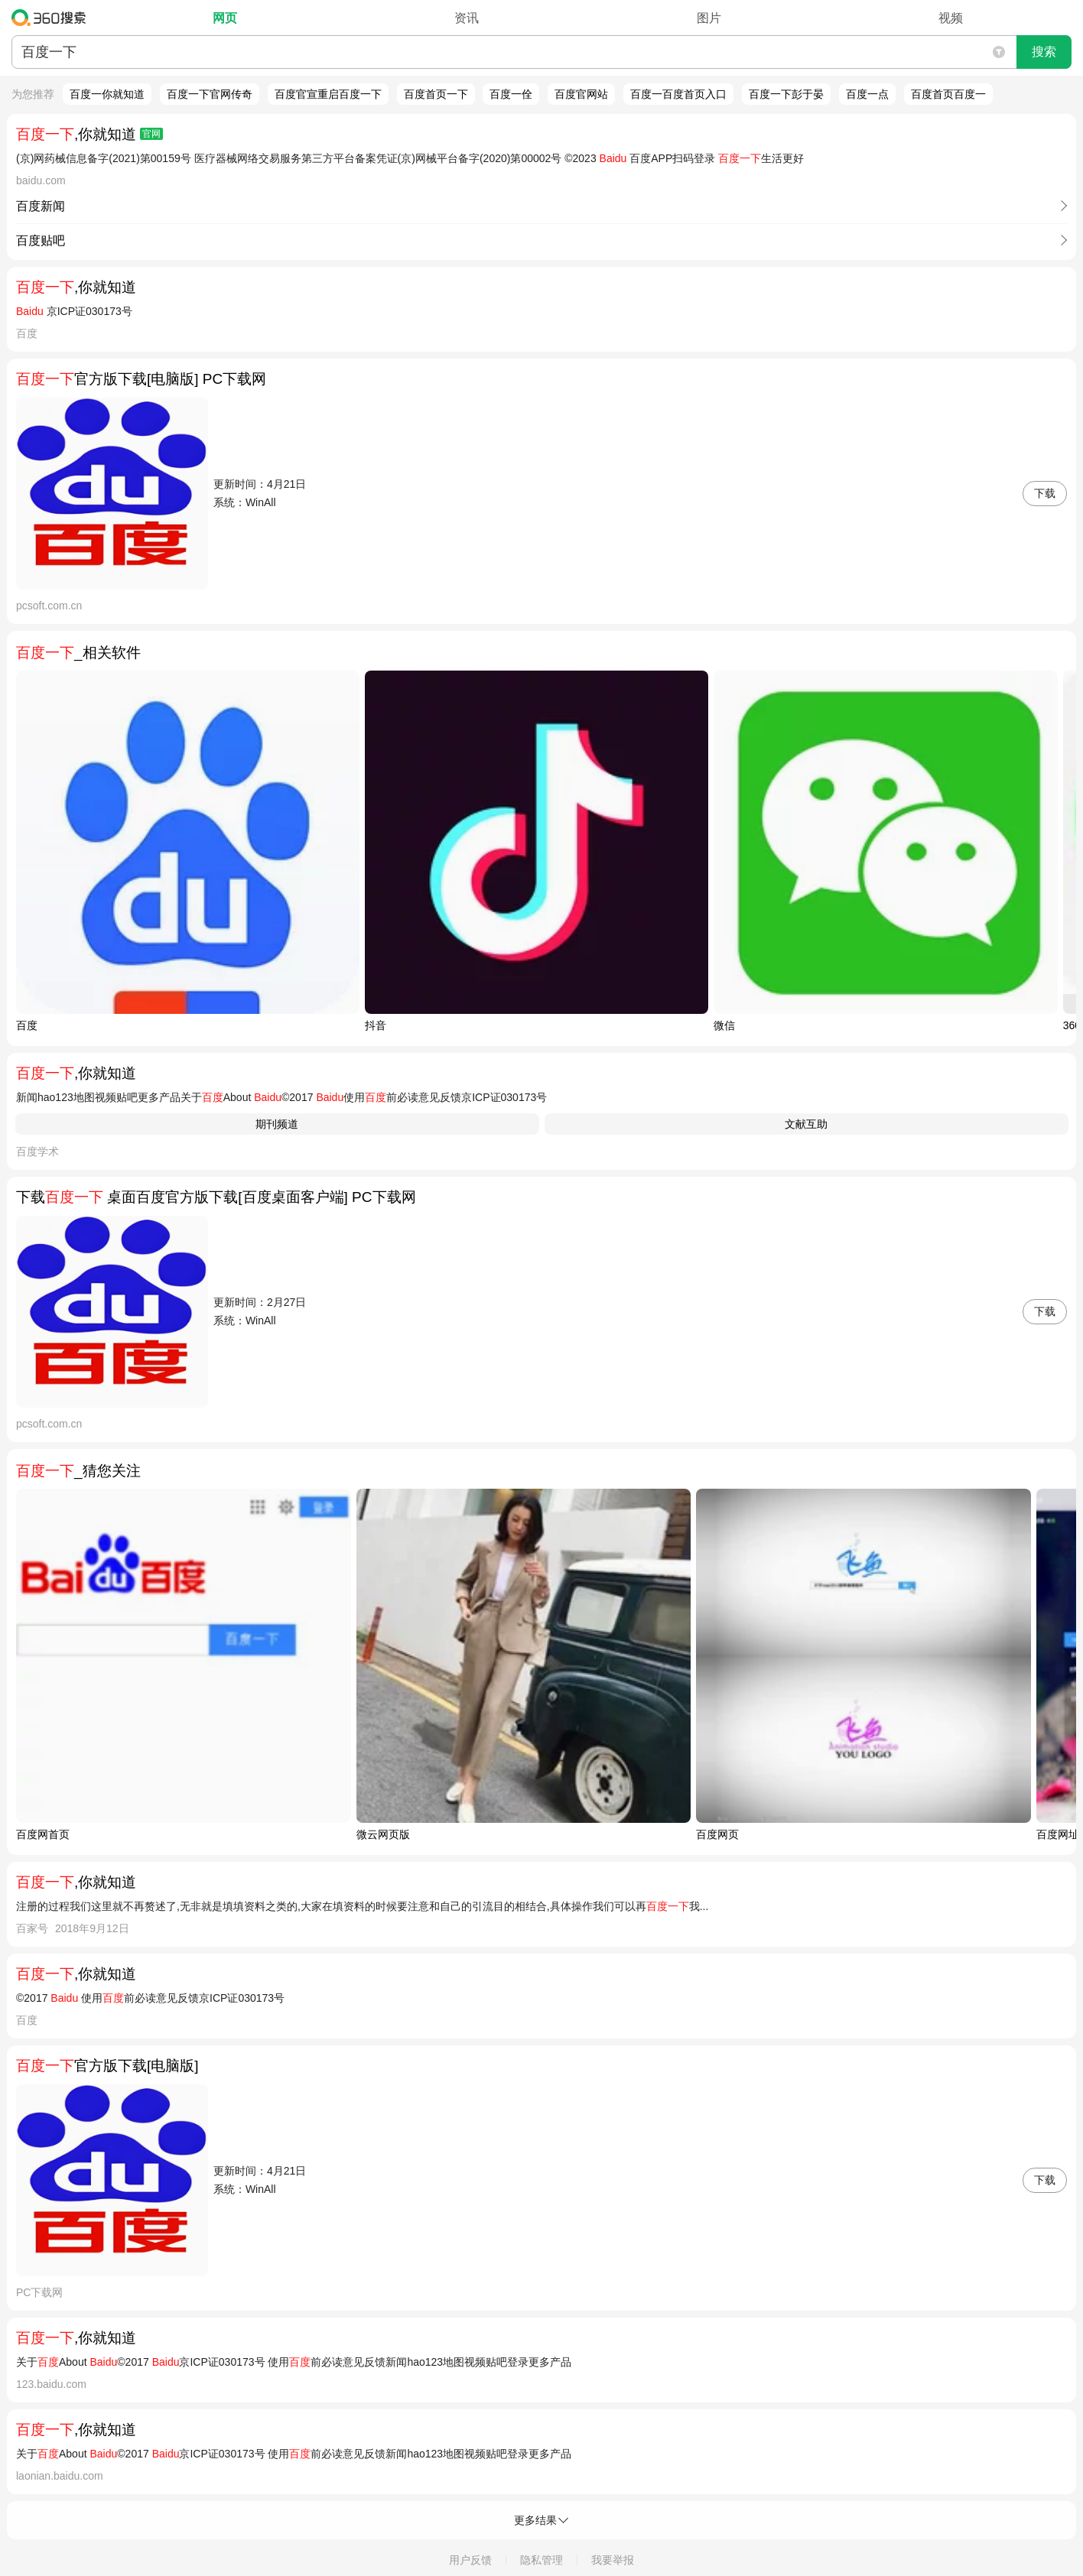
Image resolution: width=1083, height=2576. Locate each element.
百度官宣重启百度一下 (328, 94)
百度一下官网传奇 (209, 94)
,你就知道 (89, 134)
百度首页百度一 (948, 94)
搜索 (1044, 51)
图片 (709, 17)
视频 (950, 17)
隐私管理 (541, 2560)
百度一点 (867, 94)
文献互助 (806, 1124)
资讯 (466, 17)
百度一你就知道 (107, 94)
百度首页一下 (436, 94)
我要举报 (612, 2560)
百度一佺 (510, 94)
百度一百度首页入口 (678, 94)
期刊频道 (276, 1124)
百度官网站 (581, 94)
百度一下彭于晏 (786, 94)
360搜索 (52, 17)
